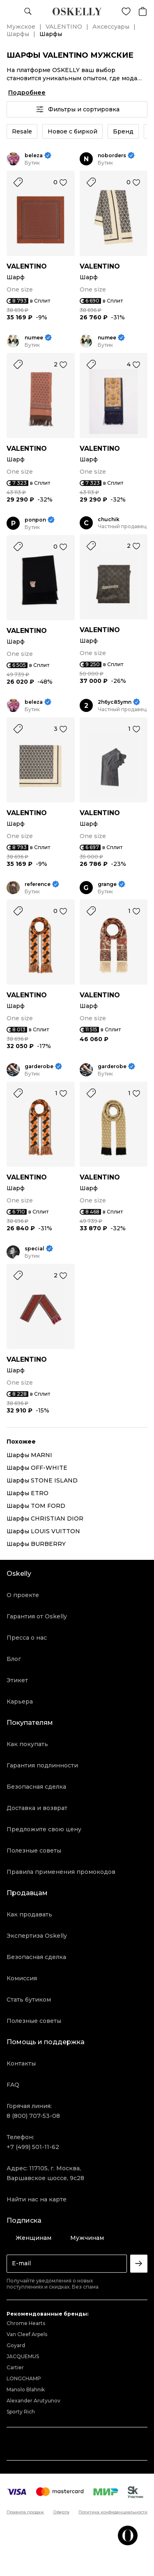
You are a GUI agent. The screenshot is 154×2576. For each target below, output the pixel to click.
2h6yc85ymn (114, 702)
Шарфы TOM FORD (36, 1505)
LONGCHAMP (24, 2378)
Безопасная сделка (36, 1786)
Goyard (16, 2345)
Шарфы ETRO (27, 1493)
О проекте (23, 1595)
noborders (112, 155)
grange (107, 884)
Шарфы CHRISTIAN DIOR (45, 1518)
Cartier (15, 2367)
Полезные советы (34, 1850)
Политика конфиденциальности (112, 2512)
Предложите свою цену (44, 1829)
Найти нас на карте (37, 2199)
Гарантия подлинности (42, 1765)
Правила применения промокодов (61, 1872)
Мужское (21, 26)
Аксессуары (110, 26)
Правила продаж (25, 2512)
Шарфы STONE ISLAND (42, 1480)
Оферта (61, 2512)
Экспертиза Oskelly (37, 1935)
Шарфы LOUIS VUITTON (43, 1531)
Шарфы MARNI (29, 1455)
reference (38, 884)
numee (34, 337)
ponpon (35, 520)
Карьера (20, 1701)
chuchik (109, 519)
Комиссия (22, 1978)
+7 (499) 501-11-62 (33, 2147)
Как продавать (29, 1914)
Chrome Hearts (26, 2323)
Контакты (21, 2063)
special (34, 1248)
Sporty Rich (21, 2412)
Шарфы (18, 34)
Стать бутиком (29, 1999)
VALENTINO (64, 26)
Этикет (17, 1680)
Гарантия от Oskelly (37, 1616)
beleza (34, 155)
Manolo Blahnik (26, 2389)
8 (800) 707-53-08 (33, 2116)
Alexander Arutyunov (33, 2400)
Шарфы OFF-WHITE (37, 1467)
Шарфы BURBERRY (36, 1544)
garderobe (39, 1066)
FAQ (13, 2084)
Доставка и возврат (37, 1808)
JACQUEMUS (23, 2356)
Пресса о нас (27, 1637)
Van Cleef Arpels (27, 2334)
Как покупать (27, 1744)
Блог (14, 1659)
